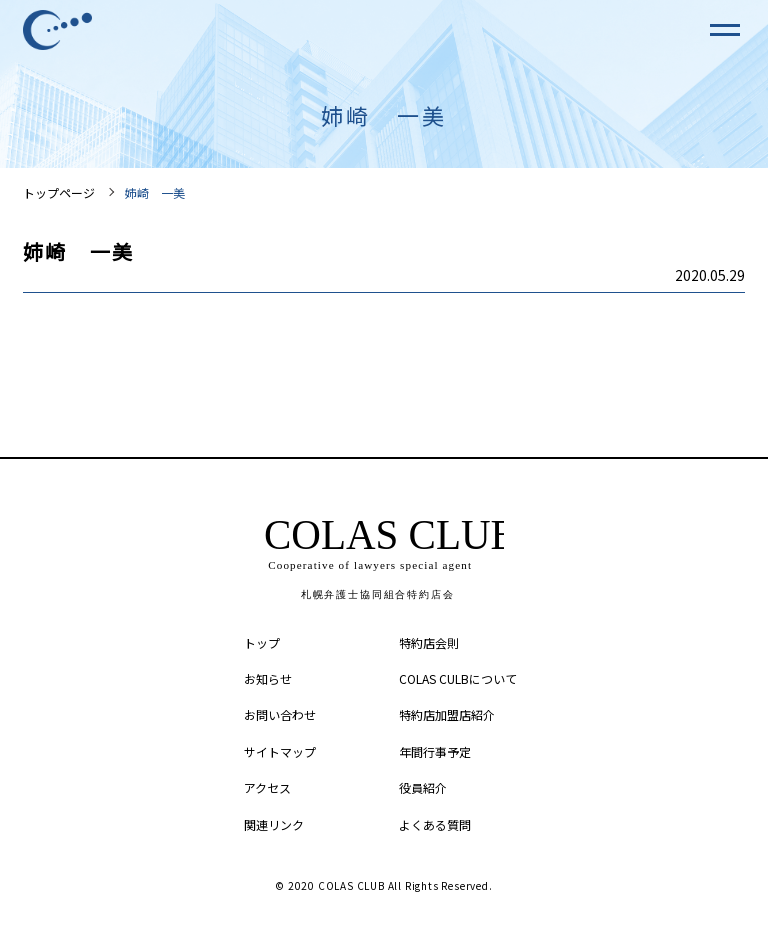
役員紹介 (423, 787)
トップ (262, 642)
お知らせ (268, 678)
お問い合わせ (280, 714)
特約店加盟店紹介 (447, 714)
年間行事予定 (435, 751)
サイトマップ (280, 751)
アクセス (267, 787)
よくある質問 (435, 824)
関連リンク (274, 824)
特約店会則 (429, 642)
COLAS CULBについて (458, 678)
